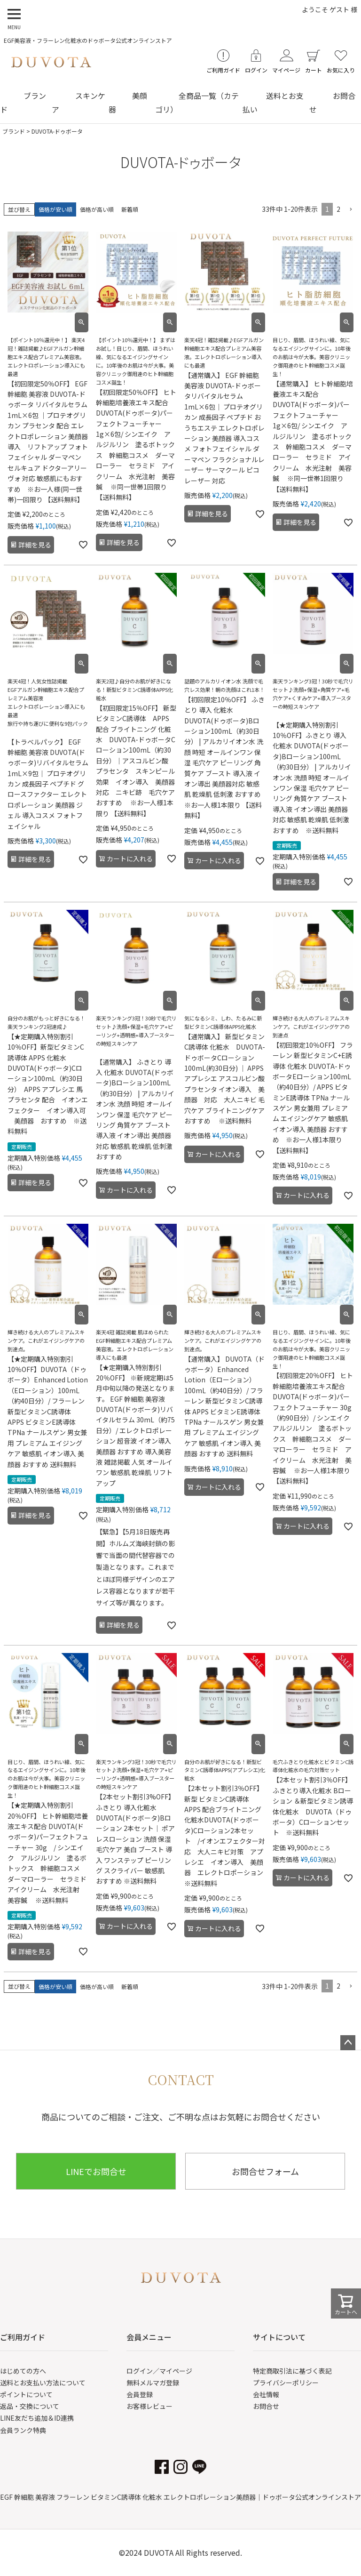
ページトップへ (347, 2042)
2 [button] (338, 209)
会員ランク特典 (23, 2430)
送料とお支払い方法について (43, 2382)
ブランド (13, 131)
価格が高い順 (97, 209)
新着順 (129, 209)
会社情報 (266, 2394)
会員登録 (139, 2394)
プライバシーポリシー (286, 2382)
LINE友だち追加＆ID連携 (37, 2418)
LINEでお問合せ (96, 2171)
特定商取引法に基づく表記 (292, 2370)
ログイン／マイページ (159, 2370)
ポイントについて (26, 2394)
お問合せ (266, 2406)
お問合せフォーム (265, 2171)
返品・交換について (29, 2406)
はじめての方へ (23, 2370)
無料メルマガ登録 (152, 2382)
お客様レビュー (149, 2406)
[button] (350, 210)
